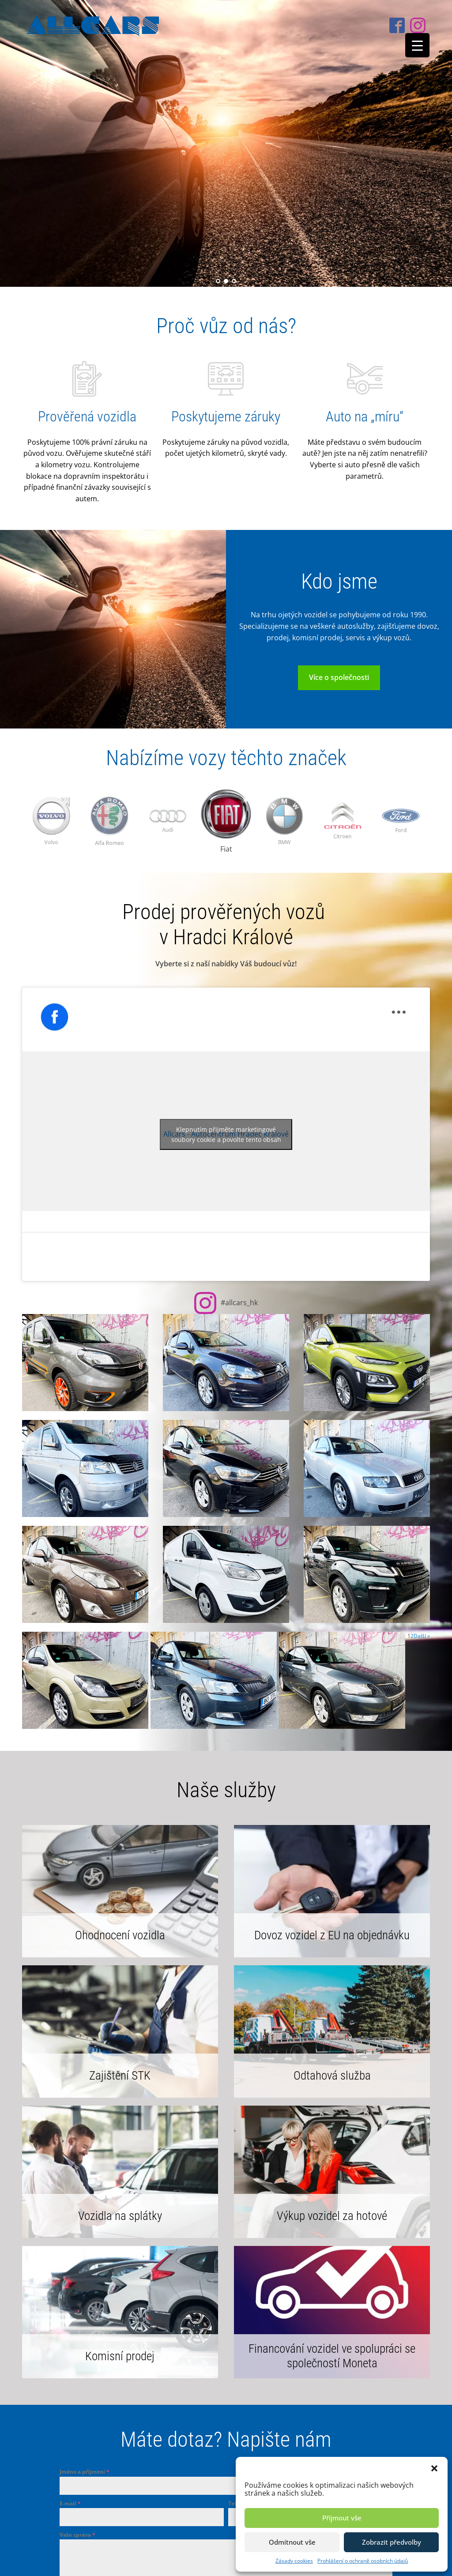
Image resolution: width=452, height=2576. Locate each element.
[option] (109, 821)
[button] (434, 2467)
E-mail (70, 2503)
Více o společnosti (339, 677)
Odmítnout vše (292, 2542)
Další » (422, 1636)
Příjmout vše (342, 2517)
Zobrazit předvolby (391, 2542)
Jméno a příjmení (84, 2471)
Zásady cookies (294, 2561)
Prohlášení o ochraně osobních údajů (362, 2561)
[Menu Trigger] (417, 45)
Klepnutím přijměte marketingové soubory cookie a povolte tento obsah (226, 1134)
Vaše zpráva (77, 2534)
